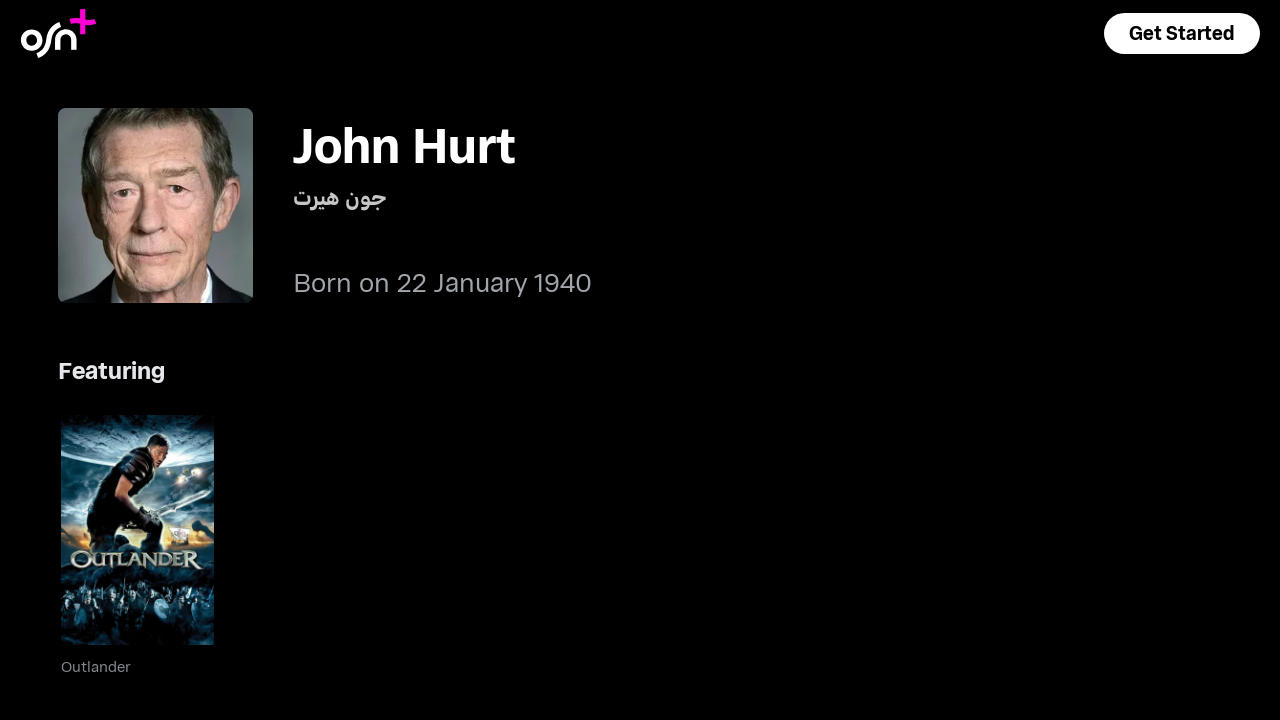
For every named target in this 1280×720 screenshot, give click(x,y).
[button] (1182, 33)
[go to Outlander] (138, 530)
